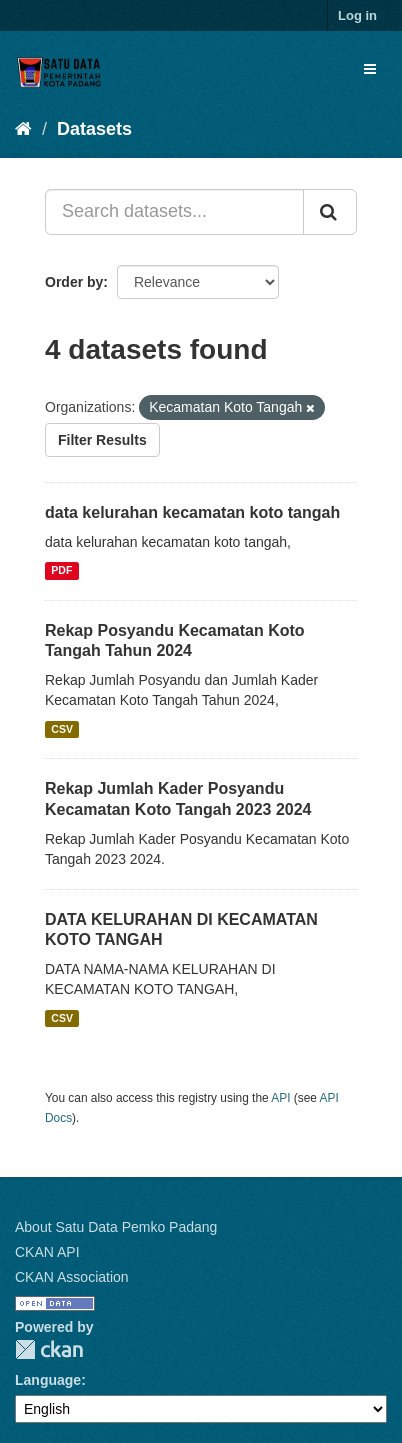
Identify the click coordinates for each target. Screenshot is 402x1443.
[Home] (23, 129)
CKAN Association (72, 1277)
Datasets (94, 129)
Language (48, 1380)
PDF (61, 571)
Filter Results (102, 440)
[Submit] (330, 212)
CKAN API (47, 1252)
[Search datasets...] (174, 212)
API (280, 1098)
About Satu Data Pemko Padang (116, 1227)
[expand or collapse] (370, 69)
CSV (62, 729)
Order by (74, 282)
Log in (357, 15)
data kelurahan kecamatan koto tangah (192, 512)
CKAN (49, 1349)
